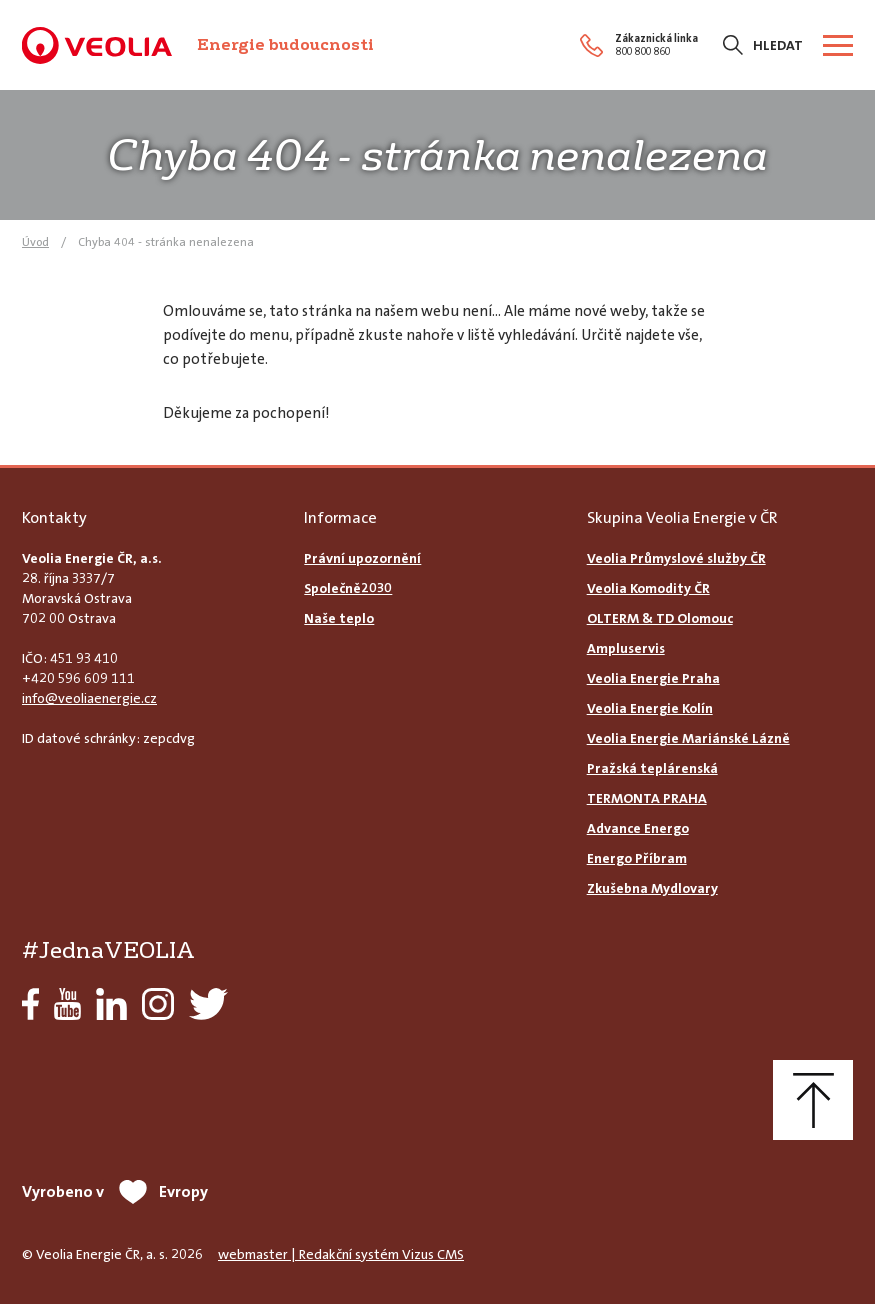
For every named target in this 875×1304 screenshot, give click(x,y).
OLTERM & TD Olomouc (660, 618)
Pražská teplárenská (652, 768)
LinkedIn (111, 1004)
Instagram (158, 1004)
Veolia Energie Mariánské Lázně (688, 738)
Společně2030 (348, 588)
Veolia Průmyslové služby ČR (676, 558)
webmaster (253, 1254)
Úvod (35, 242)
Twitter (208, 1004)
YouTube (67, 1004)
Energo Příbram (637, 858)
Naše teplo (339, 618)
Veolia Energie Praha (653, 678)
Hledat (778, 45)
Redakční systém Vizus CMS (381, 1254)
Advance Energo (638, 828)
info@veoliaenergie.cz (89, 698)
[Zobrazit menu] (838, 45)
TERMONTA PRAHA (647, 798)
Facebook (30, 1004)
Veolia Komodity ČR (648, 588)
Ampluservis (626, 648)
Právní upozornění (362, 558)
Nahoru (813, 1100)
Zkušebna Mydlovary (652, 888)
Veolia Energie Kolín (650, 708)
